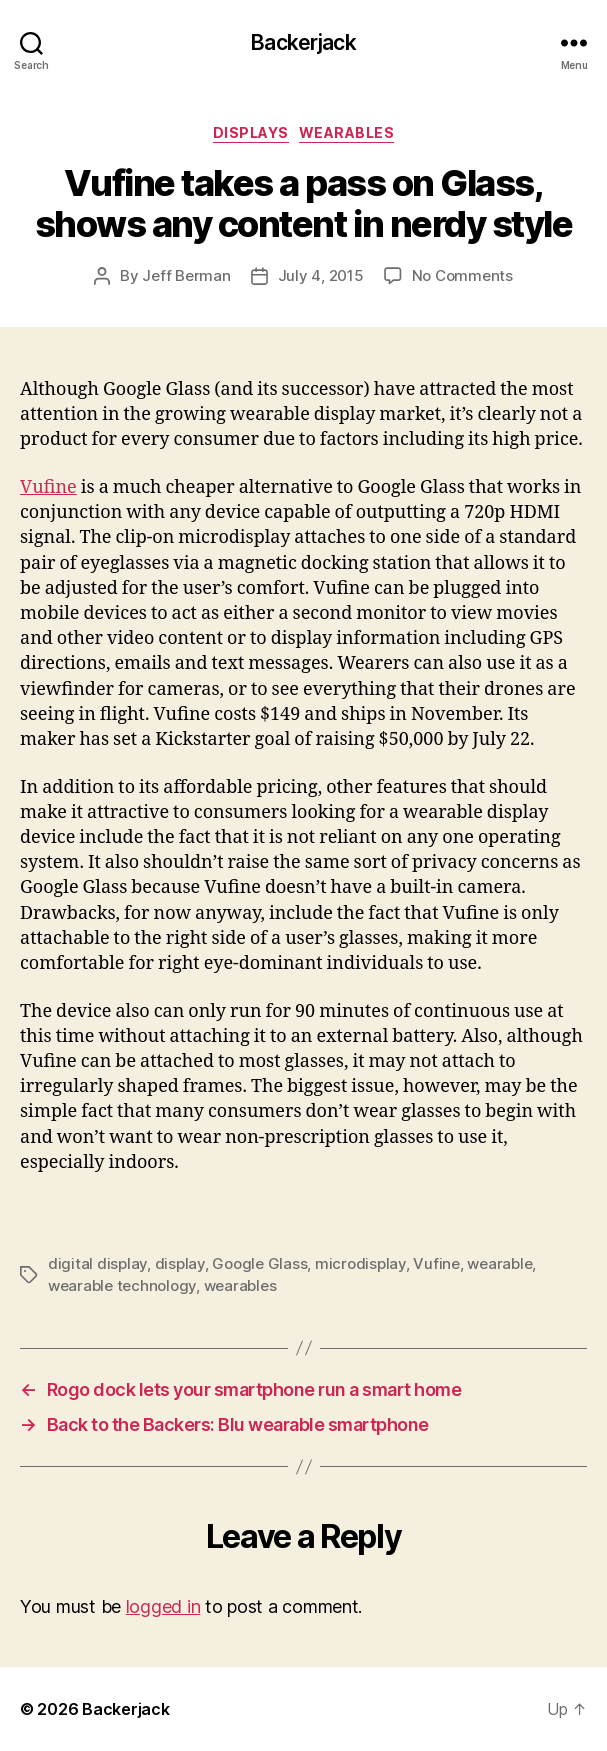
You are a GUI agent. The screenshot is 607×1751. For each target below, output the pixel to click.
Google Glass (259, 1263)
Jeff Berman (186, 275)
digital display (97, 1263)
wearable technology (122, 1285)
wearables (240, 1285)
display (180, 1263)
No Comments (462, 275)
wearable (499, 1263)
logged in (163, 1606)
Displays (251, 132)
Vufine (48, 487)
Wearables (347, 132)
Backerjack (303, 42)
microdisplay (360, 1263)
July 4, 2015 (321, 275)
